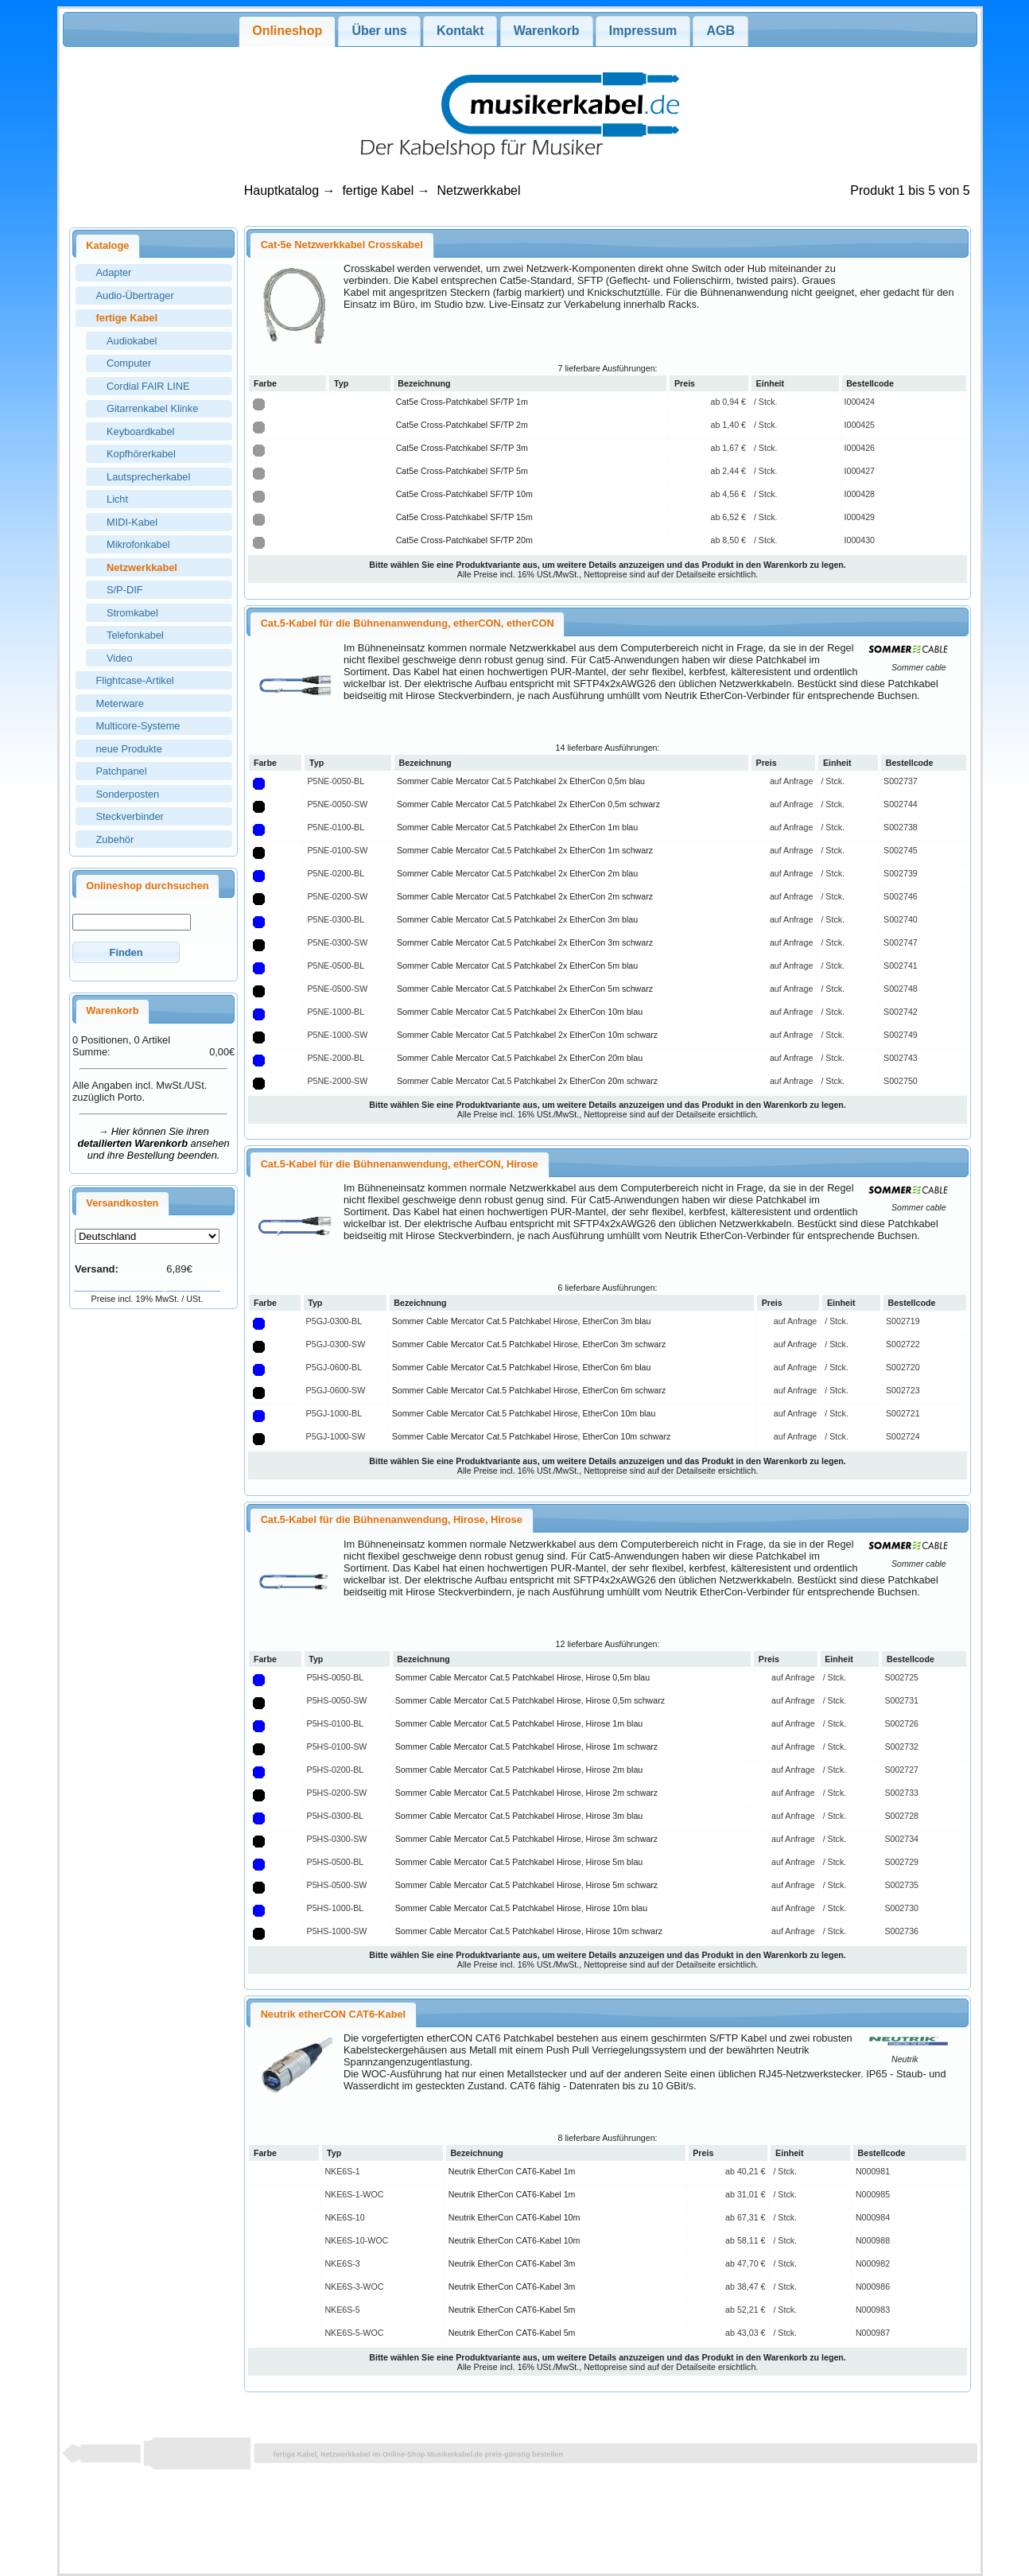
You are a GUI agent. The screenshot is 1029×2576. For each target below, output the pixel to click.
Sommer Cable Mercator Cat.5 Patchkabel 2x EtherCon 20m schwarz (527, 1081)
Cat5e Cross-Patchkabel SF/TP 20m (464, 540)
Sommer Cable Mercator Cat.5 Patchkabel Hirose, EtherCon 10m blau (524, 1413)
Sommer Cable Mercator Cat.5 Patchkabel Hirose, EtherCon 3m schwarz (529, 1344)
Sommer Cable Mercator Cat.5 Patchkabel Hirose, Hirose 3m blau (519, 1815)
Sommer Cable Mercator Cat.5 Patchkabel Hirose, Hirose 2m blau (519, 1769)
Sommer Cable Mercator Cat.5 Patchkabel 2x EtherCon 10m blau (520, 1011)
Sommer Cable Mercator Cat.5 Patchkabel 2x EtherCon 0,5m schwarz (528, 804)
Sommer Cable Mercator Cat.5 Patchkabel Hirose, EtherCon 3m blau (521, 1321)
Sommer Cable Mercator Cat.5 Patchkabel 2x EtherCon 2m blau (517, 873)
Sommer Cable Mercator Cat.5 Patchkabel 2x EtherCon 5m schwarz (525, 988)
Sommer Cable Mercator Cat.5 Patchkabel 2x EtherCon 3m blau (517, 919)
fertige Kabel (378, 190)
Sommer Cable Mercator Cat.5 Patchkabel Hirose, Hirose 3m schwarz (526, 1839)
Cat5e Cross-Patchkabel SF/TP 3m (462, 448)
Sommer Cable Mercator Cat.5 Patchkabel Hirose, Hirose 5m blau (519, 1862)
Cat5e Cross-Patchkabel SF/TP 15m (464, 517)
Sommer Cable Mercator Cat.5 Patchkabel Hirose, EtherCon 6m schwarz (529, 1390)
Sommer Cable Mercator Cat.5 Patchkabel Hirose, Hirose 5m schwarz (526, 1885)
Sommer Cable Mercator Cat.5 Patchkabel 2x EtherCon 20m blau (520, 1058)
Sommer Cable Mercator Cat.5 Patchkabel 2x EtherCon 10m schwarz (527, 1034)
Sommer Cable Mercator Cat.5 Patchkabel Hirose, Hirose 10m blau (521, 1908)
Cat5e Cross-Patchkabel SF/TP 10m (464, 494)
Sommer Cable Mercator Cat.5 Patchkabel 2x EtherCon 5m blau (517, 965)
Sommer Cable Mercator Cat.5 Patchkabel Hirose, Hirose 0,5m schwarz (530, 1700)
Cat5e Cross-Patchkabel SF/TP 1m (462, 401)
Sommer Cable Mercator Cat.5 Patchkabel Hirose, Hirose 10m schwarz (528, 1931)
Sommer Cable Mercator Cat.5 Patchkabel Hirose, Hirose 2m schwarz (526, 1792)
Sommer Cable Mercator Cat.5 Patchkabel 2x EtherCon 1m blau (517, 827)
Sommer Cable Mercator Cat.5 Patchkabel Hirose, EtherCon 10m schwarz (531, 1436)
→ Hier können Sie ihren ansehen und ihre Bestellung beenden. (154, 1143)
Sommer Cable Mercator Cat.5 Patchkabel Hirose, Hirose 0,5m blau (522, 1677)
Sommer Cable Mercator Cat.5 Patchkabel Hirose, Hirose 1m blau (519, 1723)
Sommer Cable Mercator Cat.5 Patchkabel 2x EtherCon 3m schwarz (525, 942)
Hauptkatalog (281, 190)
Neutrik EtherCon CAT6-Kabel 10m (514, 2217)
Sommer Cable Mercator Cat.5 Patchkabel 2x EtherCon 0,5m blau (521, 781)
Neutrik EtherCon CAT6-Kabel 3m (512, 2263)
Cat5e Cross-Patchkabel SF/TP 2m (462, 424)
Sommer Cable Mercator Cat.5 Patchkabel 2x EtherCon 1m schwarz (525, 850)
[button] (126, 952)
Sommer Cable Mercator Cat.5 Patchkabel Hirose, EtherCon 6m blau (521, 1367)
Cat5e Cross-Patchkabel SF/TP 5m (462, 471)
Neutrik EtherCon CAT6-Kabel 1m (512, 2171)
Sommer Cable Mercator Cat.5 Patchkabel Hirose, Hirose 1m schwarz (526, 1746)
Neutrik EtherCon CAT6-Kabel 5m (512, 2309)
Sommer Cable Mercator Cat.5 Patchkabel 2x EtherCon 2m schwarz (525, 896)
